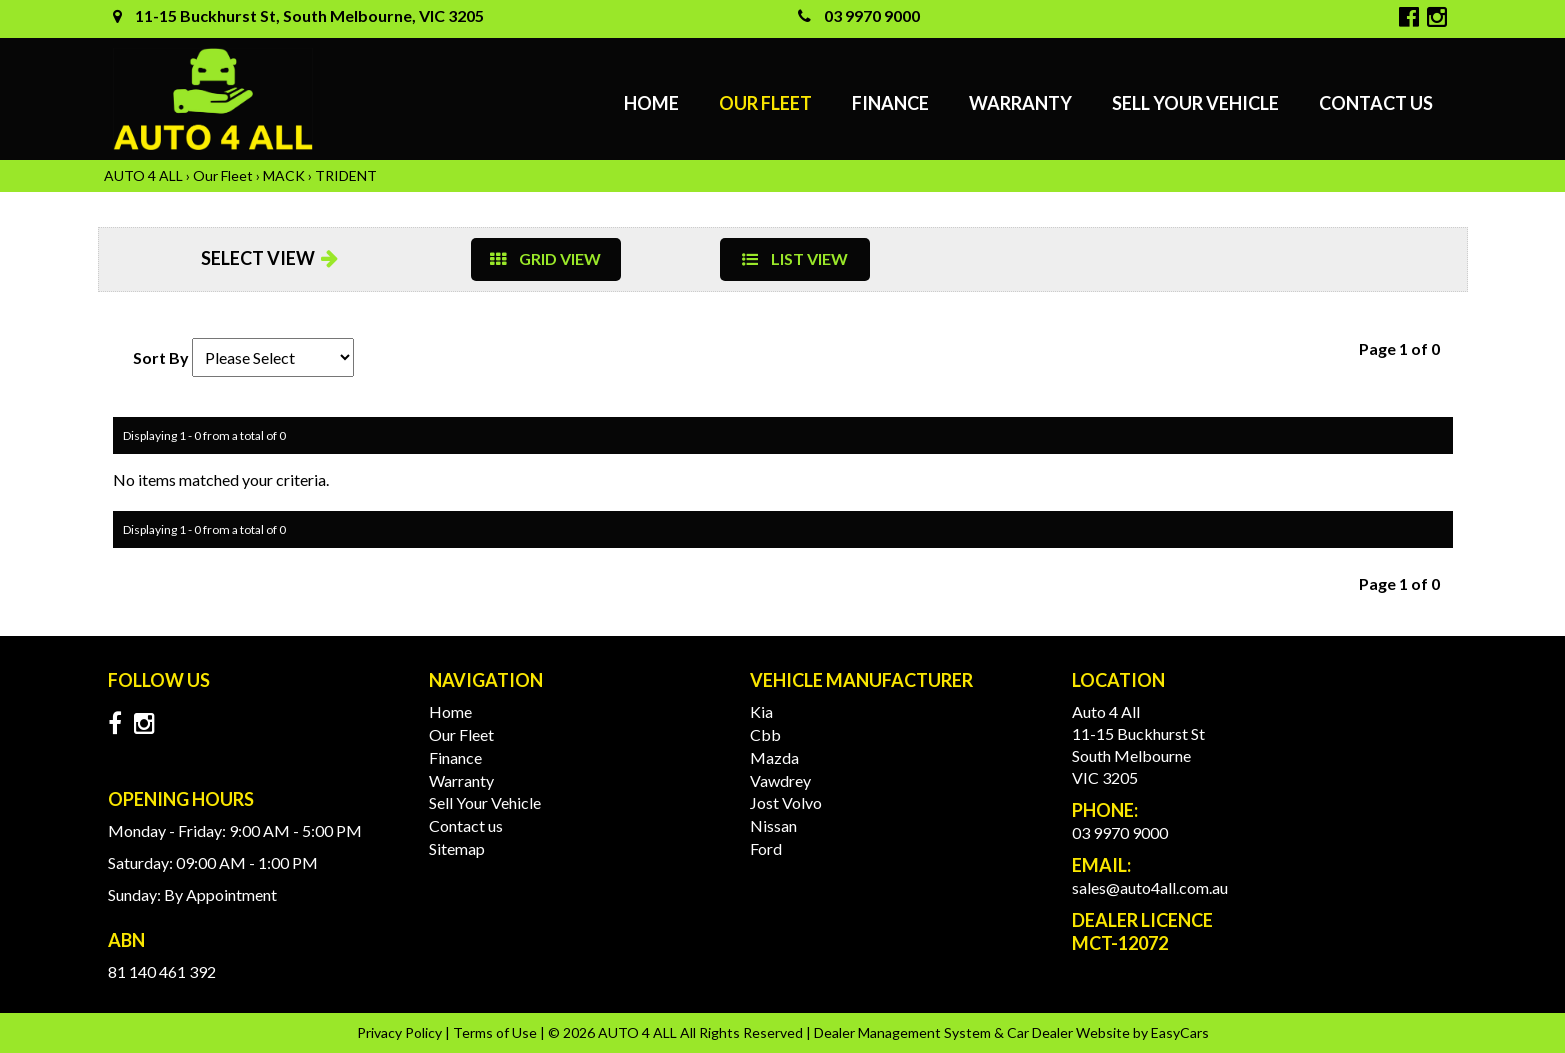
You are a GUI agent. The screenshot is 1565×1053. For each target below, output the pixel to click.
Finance (890, 103)
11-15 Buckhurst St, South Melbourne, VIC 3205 (298, 15)
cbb (765, 734)
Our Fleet (765, 103)
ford (766, 848)
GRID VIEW (545, 258)
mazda (774, 757)
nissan (773, 825)
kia (761, 711)
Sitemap (457, 848)
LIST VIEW (795, 258)
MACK (284, 175)
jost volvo (786, 802)
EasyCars (1180, 1032)
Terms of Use (496, 1032)
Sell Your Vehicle (1195, 103)
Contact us (1376, 103)
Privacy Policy (401, 1032)
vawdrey (780, 780)
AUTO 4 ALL (143, 175)
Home (651, 103)
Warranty (1020, 103)
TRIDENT (346, 175)
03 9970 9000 (859, 15)
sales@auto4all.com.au (1150, 887)
